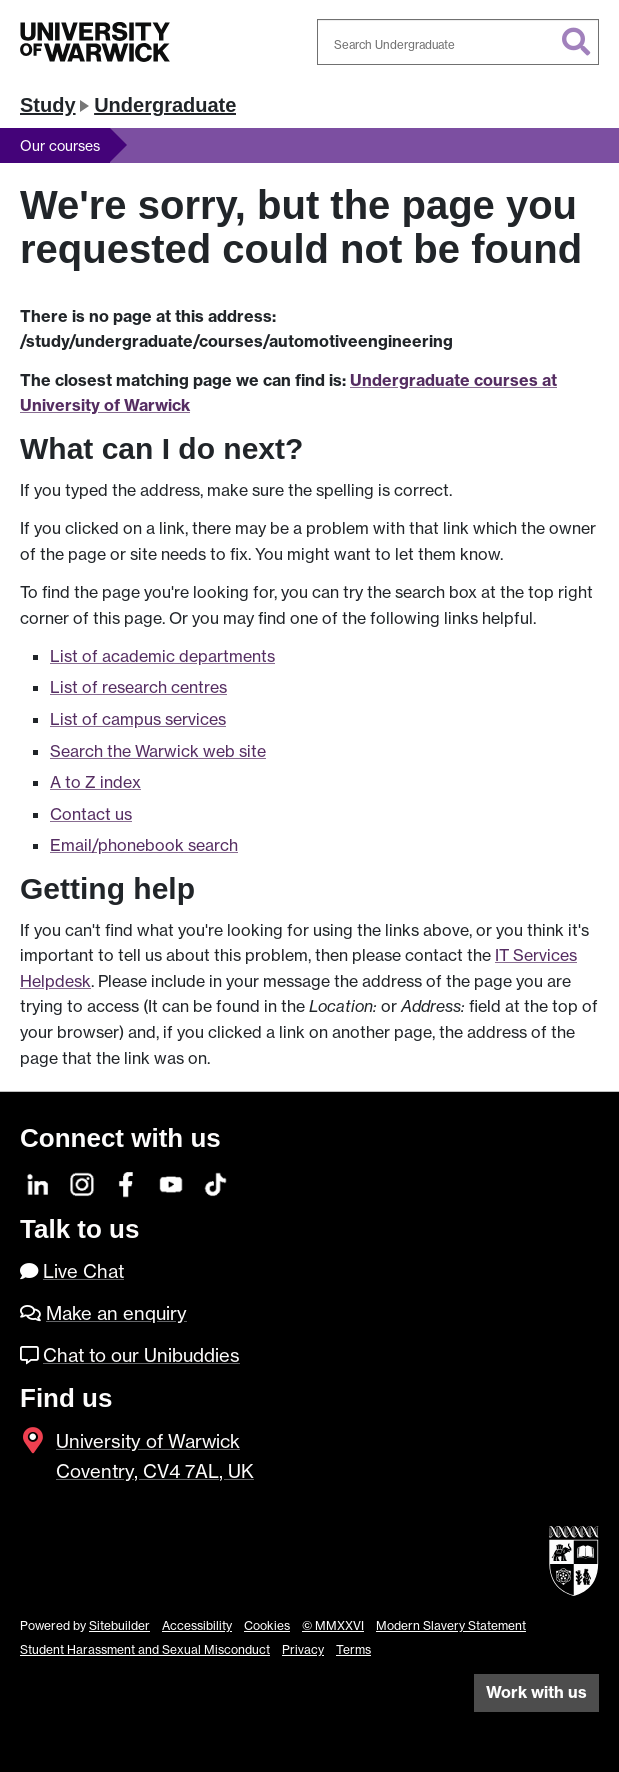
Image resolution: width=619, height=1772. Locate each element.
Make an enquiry (116, 1313)
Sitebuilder (119, 1625)
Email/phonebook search (144, 845)
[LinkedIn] (38, 1182)
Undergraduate (165, 105)
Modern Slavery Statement (451, 1625)
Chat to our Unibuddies (141, 1355)
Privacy (303, 1649)
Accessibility (197, 1625)
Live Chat (83, 1271)
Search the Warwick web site (158, 751)
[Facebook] (127, 1182)
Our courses (60, 145)
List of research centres (138, 687)
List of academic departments (162, 656)
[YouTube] (171, 1182)
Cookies (267, 1625)
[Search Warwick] (458, 42)
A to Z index (95, 782)
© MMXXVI (333, 1625)
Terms (353, 1649)
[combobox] (458, 42)
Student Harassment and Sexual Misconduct (145, 1649)
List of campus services (138, 719)
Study (48, 105)
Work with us (536, 1692)
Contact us (91, 814)
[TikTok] (215, 1182)
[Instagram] (82, 1182)
